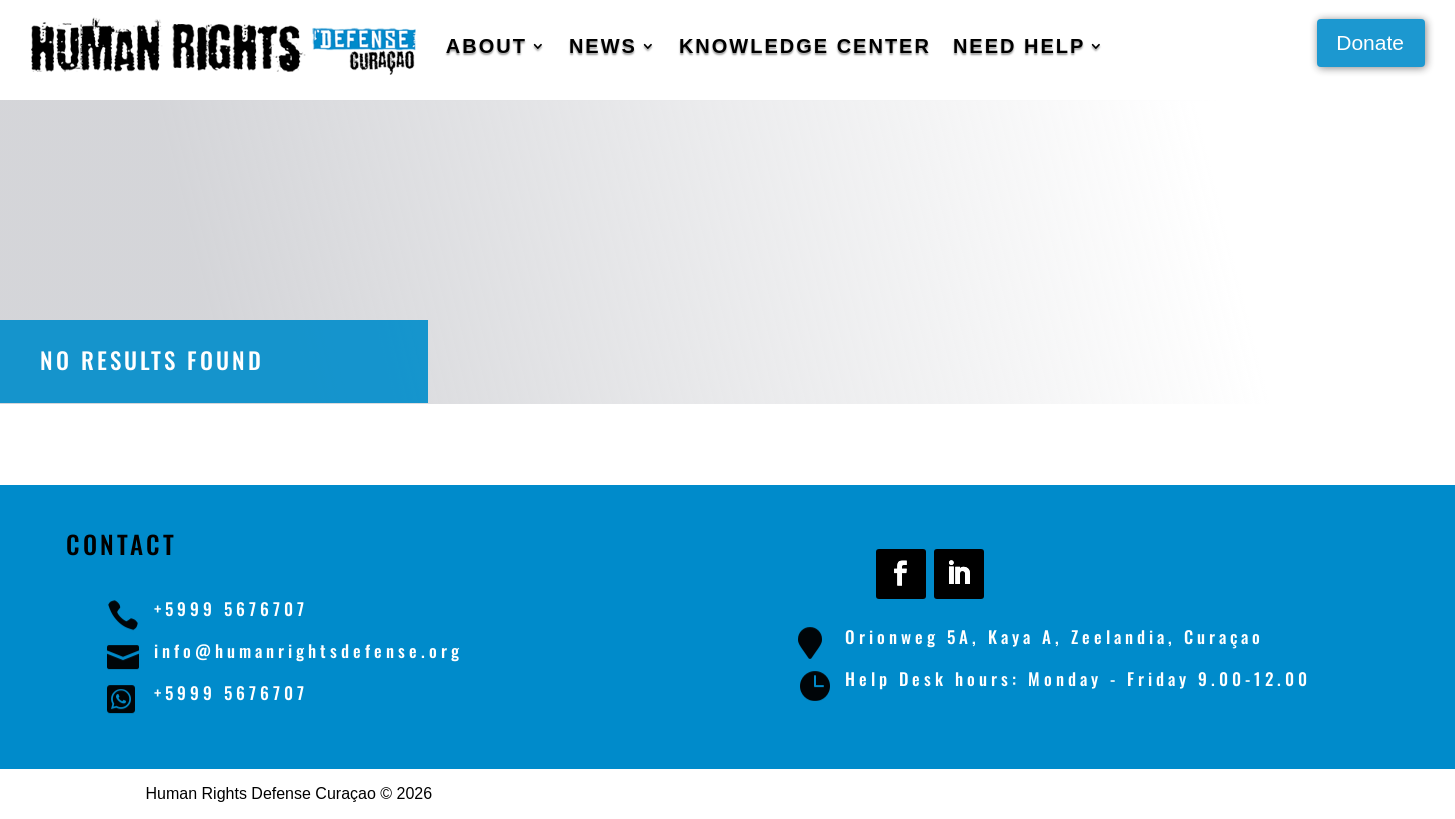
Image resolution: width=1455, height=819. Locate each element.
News (603, 46)
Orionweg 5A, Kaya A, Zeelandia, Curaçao (1054, 636)
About (486, 46)
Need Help (1019, 46)
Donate (1370, 42)
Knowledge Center (805, 46)
